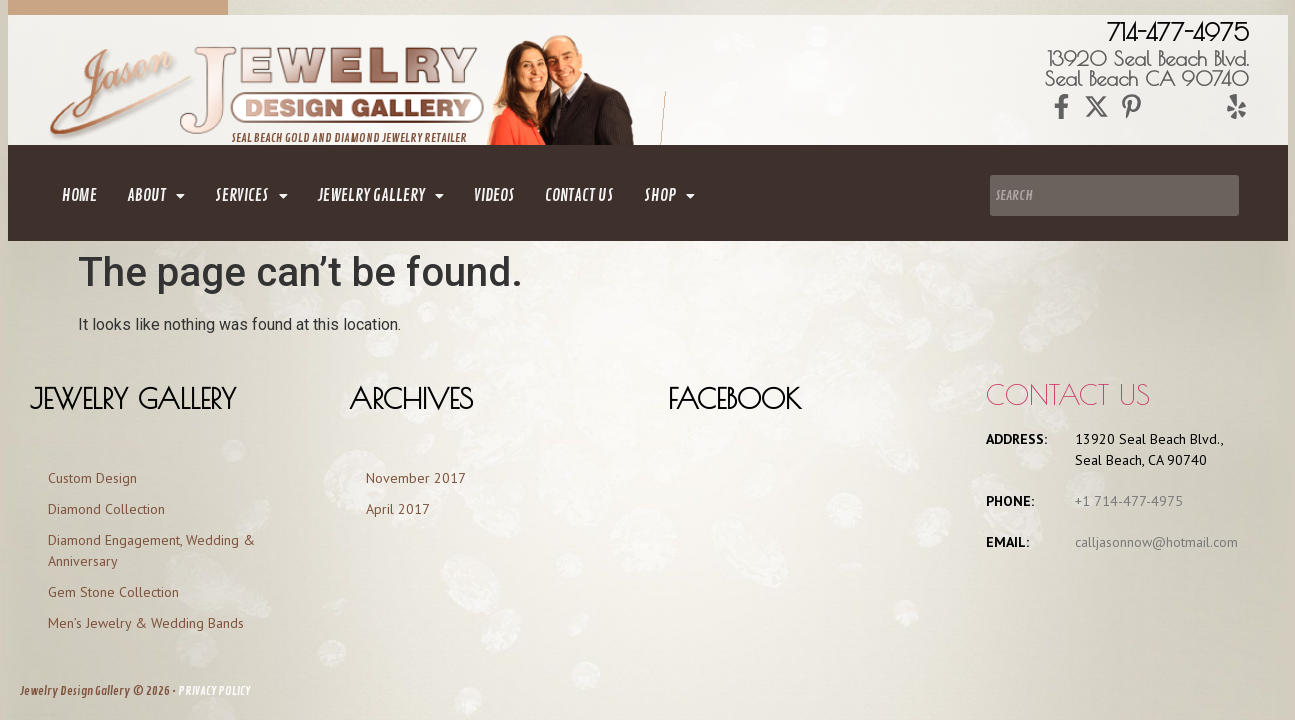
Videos (494, 196)
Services (251, 196)
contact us (579, 196)
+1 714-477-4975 (1129, 501)
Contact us (1068, 394)
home (79, 196)
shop (669, 196)
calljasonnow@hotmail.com (1156, 542)
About (156, 196)
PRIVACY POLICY (214, 691)
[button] (156, 196)
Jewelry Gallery (381, 196)
